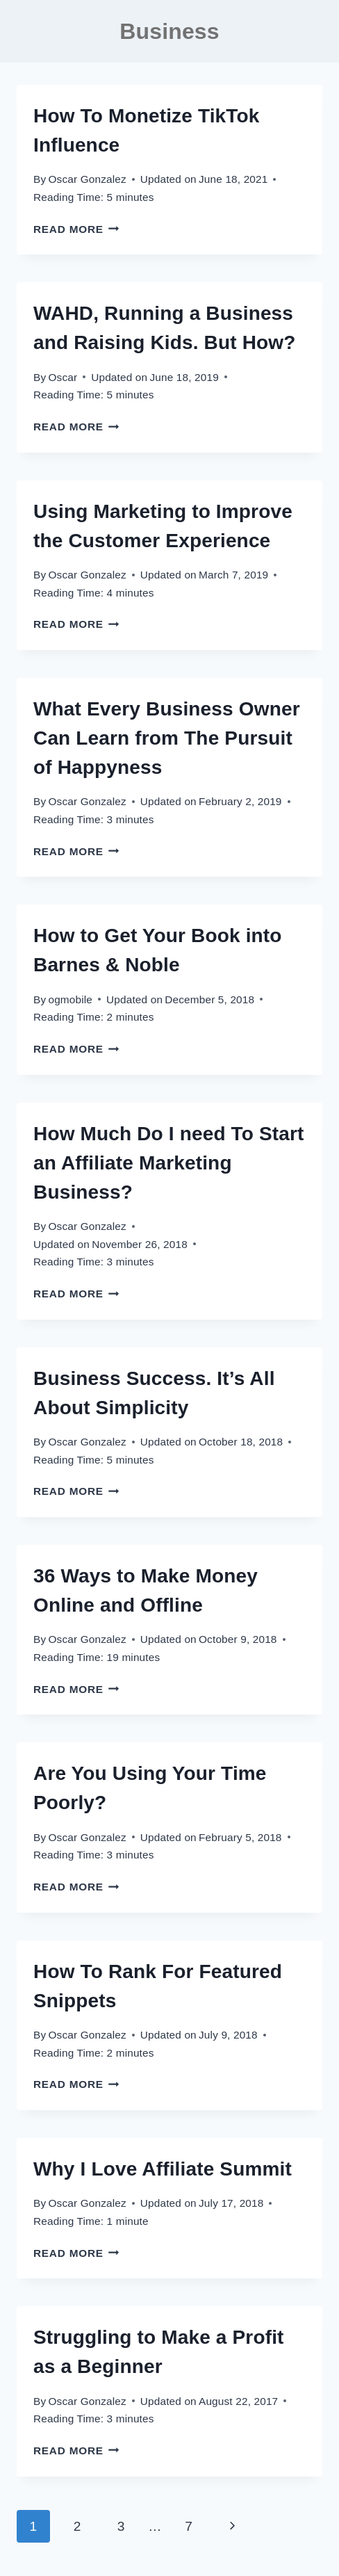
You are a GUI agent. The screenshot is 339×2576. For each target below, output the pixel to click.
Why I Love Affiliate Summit (162, 2169)
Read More (76, 229)
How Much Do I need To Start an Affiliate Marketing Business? (168, 1163)
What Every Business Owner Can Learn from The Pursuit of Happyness (166, 738)
